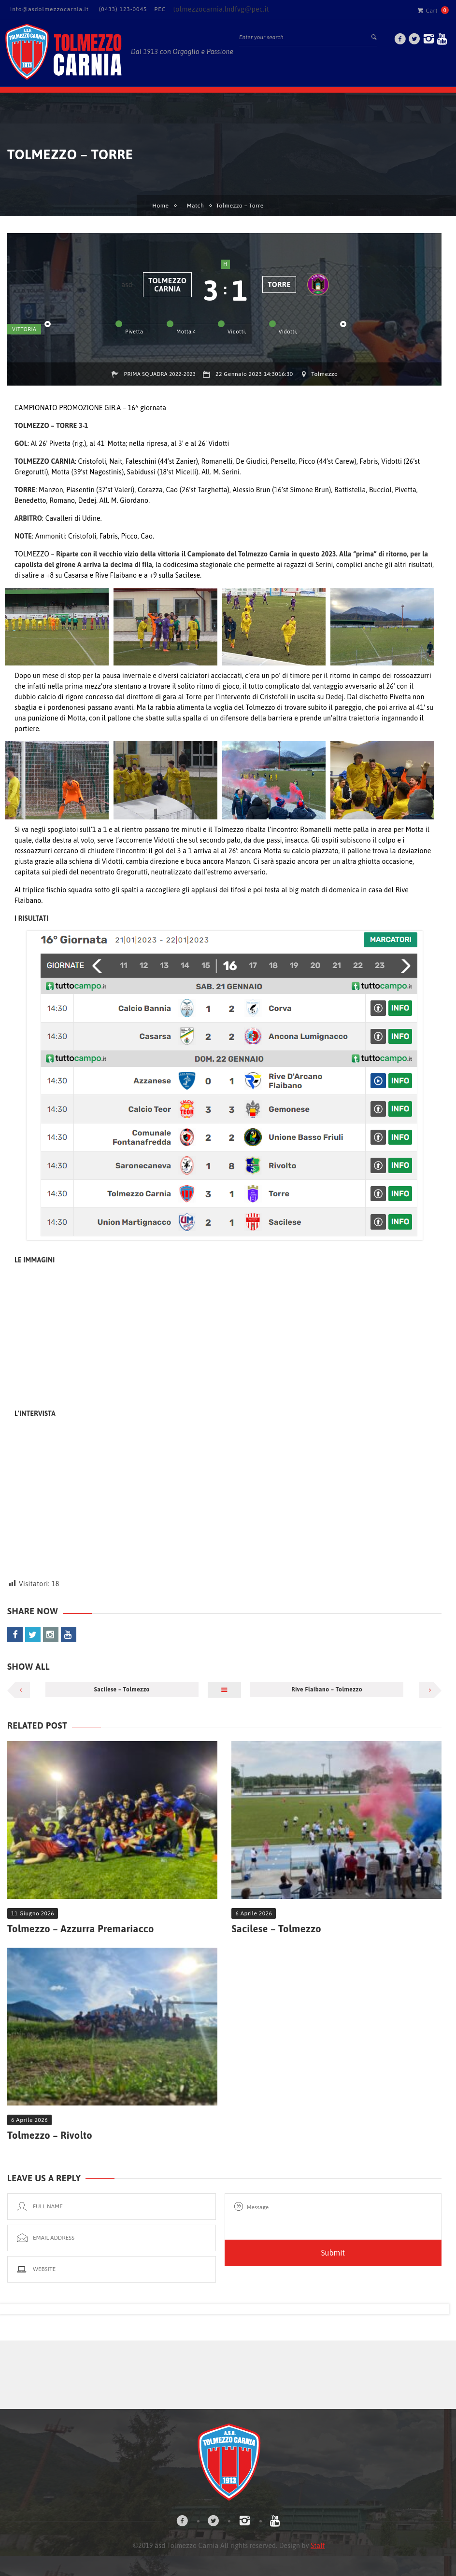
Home (160, 205)
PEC (160, 9)
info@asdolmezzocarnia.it (49, 9)
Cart (427, 10)
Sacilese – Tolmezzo (122, 1689)
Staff (318, 2545)
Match (195, 205)
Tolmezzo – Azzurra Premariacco (80, 1928)
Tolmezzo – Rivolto (49, 2135)
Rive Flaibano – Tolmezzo (326, 1689)
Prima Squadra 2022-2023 (160, 374)
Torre (279, 284)
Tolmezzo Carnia (167, 285)
